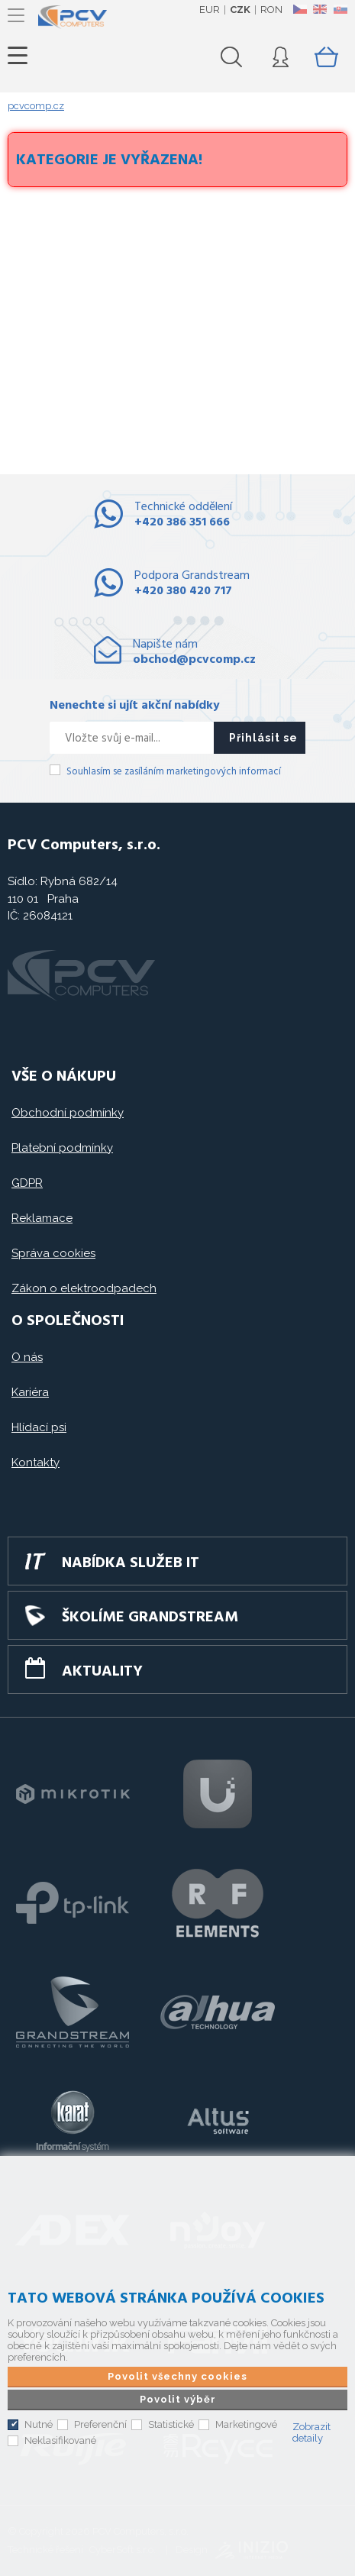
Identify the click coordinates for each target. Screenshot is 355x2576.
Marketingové (246, 2420)
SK (340, 9)
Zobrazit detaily (311, 2427)
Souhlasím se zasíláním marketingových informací (173, 772)
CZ (299, 9)
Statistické (171, 2420)
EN (320, 9)
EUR (209, 9)
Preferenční (100, 2420)
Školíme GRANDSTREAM (151, 1617)
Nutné (38, 2420)
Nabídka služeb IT (132, 1563)
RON (271, 9)
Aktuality (103, 1672)
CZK (240, 9)
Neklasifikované (60, 2436)
